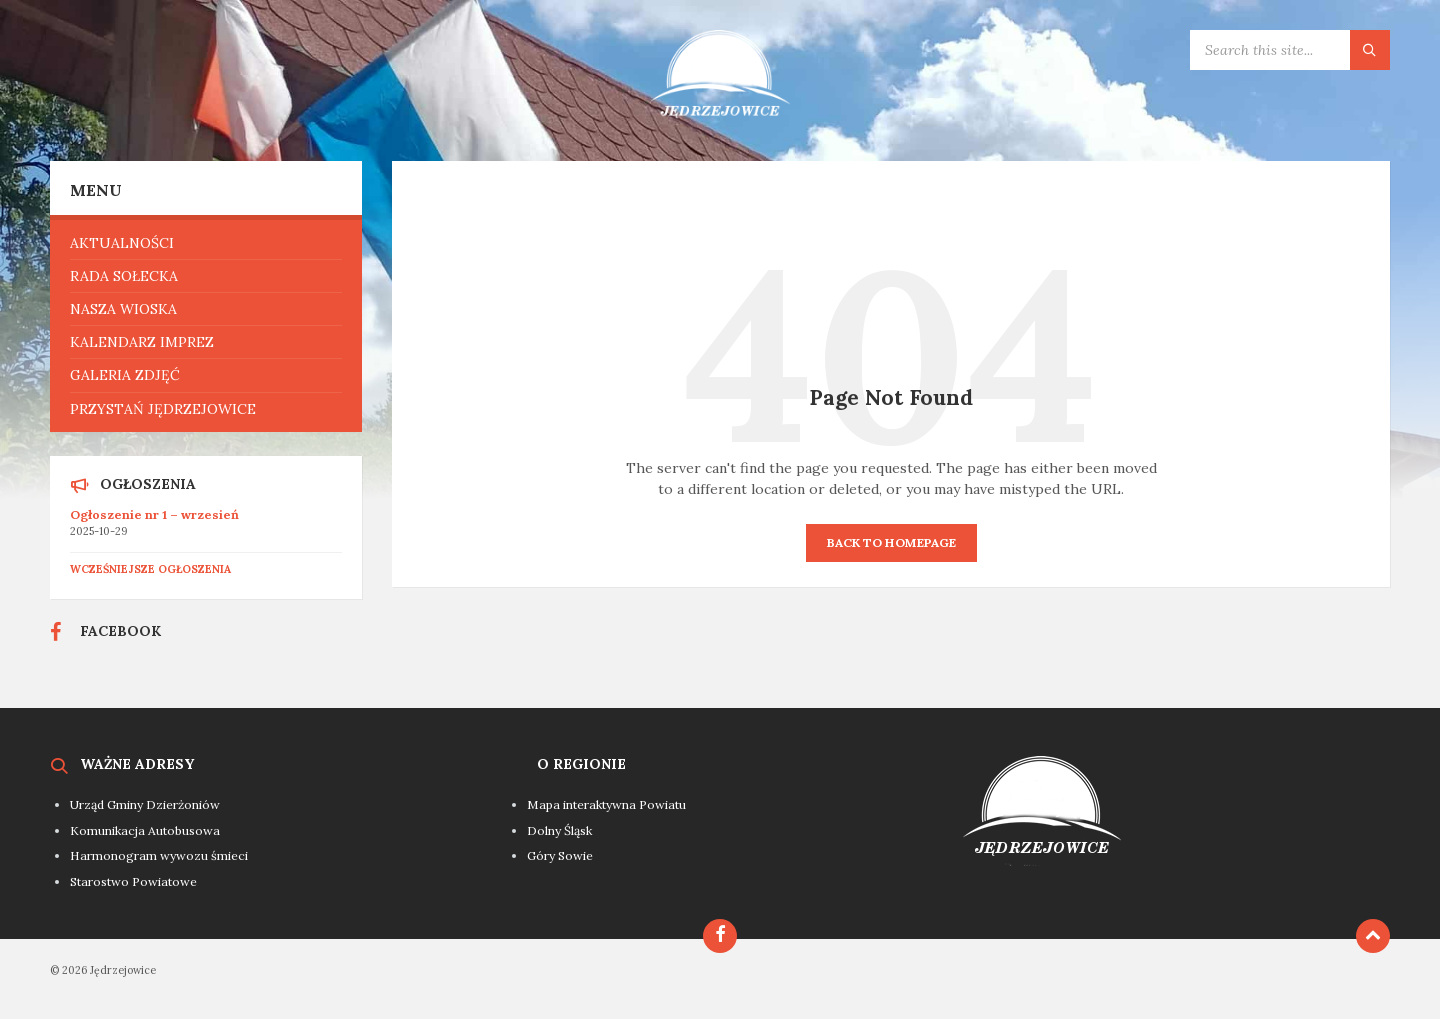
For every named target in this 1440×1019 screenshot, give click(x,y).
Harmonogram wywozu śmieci (159, 855)
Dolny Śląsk (559, 830)
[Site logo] (720, 122)
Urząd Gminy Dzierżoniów (145, 804)
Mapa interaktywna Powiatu (606, 804)
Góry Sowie (560, 855)
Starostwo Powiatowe (133, 881)
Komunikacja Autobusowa (145, 830)
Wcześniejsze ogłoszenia (150, 569)
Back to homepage (891, 542)
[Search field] (1290, 50)
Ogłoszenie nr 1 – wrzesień (154, 514)
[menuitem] (206, 243)
